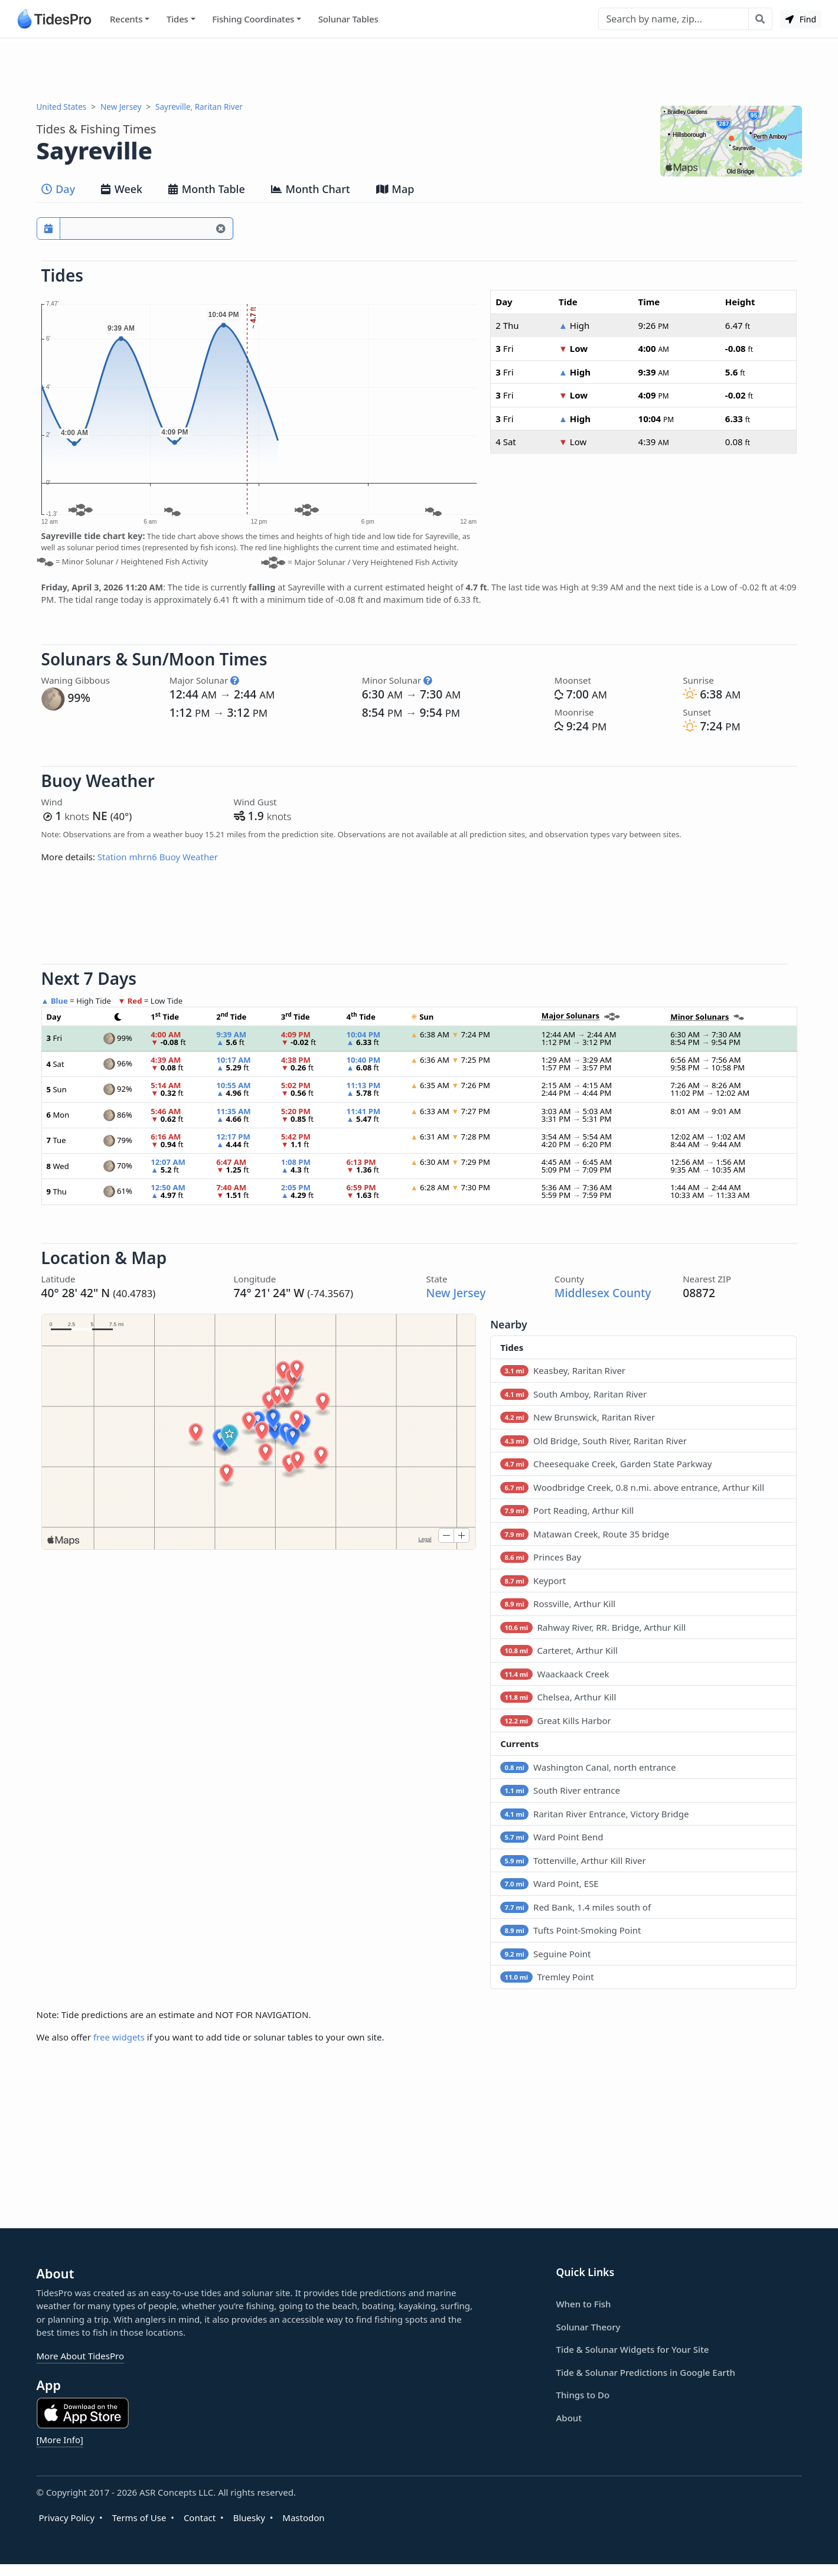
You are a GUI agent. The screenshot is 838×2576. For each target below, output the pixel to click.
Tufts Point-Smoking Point (570, 1930)
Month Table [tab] (206, 189)
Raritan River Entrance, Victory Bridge (594, 1814)
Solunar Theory (588, 2327)
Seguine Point (545, 1954)
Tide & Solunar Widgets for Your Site (632, 2349)
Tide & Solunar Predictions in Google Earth (645, 2372)
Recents (126, 19)
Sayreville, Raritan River (199, 107)
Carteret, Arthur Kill (559, 1650)
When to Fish (583, 2304)
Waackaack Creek (554, 1674)
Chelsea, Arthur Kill (558, 1697)
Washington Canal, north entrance (588, 1767)
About (569, 2418)
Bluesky (249, 2517)
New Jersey (120, 107)
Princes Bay (540, 1557)
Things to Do (583, 2395)
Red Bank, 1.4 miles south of (575, 1907)
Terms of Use (139, 2517)
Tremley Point (547, 1977)
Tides (177, 19)
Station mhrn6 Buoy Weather (157, 857)
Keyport (533, 1580)
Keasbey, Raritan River (562, 1370)
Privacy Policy (67, 2517)
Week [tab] (121, 189)
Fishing (253, 19)
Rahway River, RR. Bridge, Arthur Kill (593, 1627)
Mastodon (303, 2517)
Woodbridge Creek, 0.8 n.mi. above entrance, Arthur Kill (632, 1487)
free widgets (119, 2037)
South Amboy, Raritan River (573, 1394)
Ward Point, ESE (549, 1883)
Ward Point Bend (551, 1837)
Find (800, 19)
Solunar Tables (348, 19)
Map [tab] (395, 189)
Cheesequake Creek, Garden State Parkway (606, 1464)
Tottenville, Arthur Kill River (573, 1860)
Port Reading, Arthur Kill (567, 1510)
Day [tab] (58, 189)
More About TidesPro (81, 2356)
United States (62, 107)
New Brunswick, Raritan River (577, 1417)
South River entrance (560, 1790)
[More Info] (60, 2440)
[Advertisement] (419, 69)
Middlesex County (603, 1293)
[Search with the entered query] (760, 19)
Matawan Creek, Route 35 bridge (584, 1534)
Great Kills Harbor (555, 1720)
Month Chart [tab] (310, 189)
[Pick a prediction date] (48, 228)
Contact (200, 2517)
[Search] (673, 19)
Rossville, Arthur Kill (557, 1603)
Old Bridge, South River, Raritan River (593, 1441)
